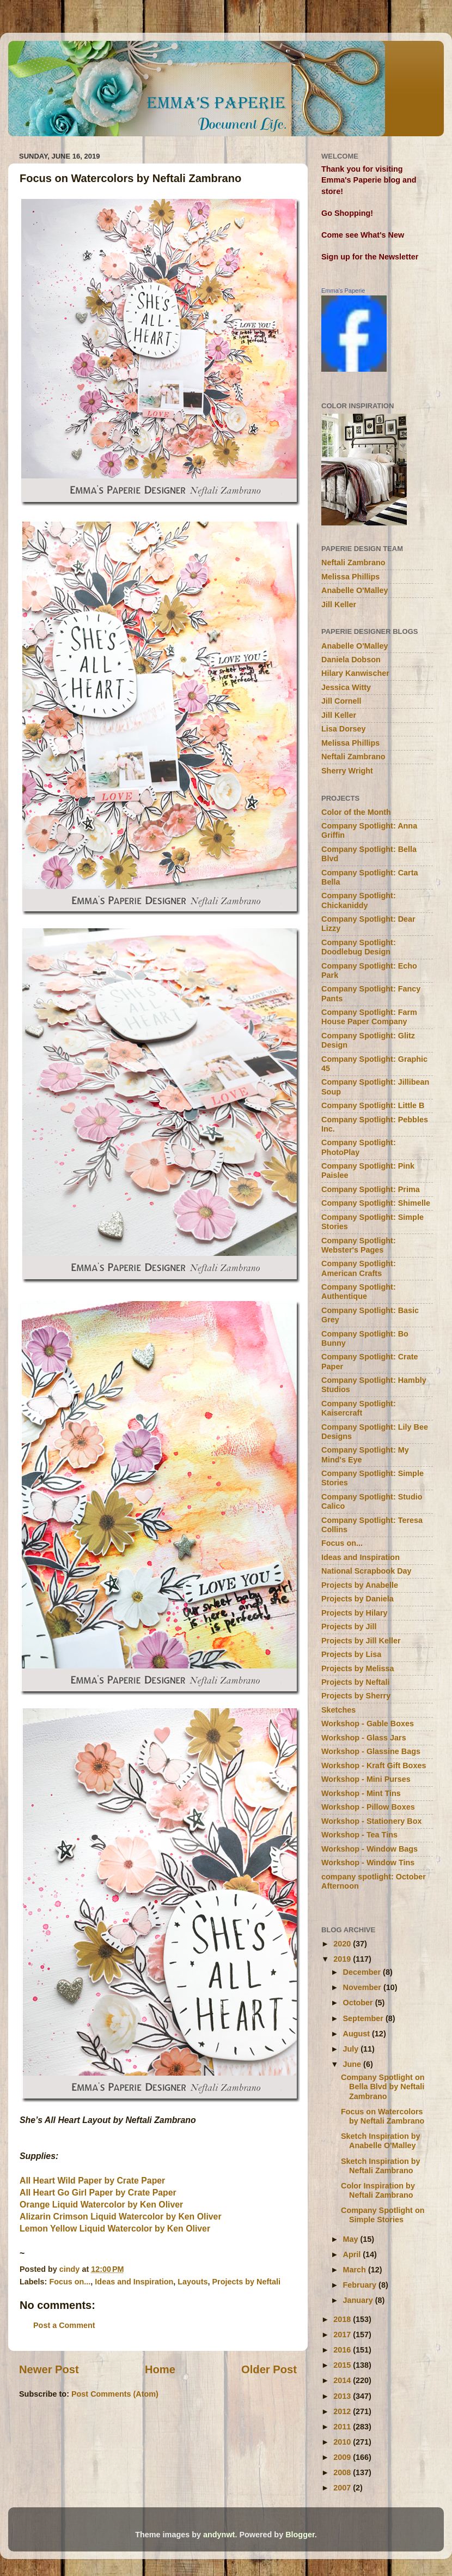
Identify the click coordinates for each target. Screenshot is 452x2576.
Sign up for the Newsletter (369, 256)
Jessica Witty (346, 687)
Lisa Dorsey (343, 728)
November (363, 1987)
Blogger (300, 2534)
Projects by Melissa (357, 1668)
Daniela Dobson (351, 659)
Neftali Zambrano (353, 562)
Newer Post (49, 2369)
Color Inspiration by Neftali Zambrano (378, 2190)
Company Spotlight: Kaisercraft (358, 1408)
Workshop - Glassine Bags (370, 1751)
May (352, 2239)
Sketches (338, 1710)
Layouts (192, 2281)
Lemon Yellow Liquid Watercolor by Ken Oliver (115, 2228)
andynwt (219, 2534)
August (357, 2033)
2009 (343, 2457)
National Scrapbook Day (366, 1571)
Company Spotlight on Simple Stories (382, 2215)
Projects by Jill (349, 1626)
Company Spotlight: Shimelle (375, 1203)
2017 (343, 2334)
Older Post (269, 2369)
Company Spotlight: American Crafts (358, 1268)
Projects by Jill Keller (361, 1640)
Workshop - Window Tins (367, 1862)
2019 (343, 1959)
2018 (343, 2319)
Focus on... (69, 2281)
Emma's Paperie (343, 290)
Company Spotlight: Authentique (358, 1292)
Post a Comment (64, 2325)
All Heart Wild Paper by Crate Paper (92, 2180)
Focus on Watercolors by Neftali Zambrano (382, 2116)
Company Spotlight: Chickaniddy (358, 900)
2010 (343, 2442)
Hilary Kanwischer (355, 673)
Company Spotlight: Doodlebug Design (358, 947)
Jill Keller (338, 604)
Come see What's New (362, 235)
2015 (343, 2365)
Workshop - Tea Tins (359, 1834)
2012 (343, 2411)
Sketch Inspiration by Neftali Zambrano (380, 2166)
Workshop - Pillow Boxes (368, 1807)
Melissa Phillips (350, 576)
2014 (343, 2380)
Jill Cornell (341, 701)
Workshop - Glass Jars (363, 1737)
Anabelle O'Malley (354, 590)
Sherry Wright (347, 770)
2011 (343, 2426)
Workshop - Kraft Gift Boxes (373, 1765)
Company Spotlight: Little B (372, 1105)
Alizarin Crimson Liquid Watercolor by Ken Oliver (121, 2216)
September (364, 2018)
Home (160, 2369)
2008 (343, 2472)
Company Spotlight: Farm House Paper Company (369, 1017)
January (359, 2300)
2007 (343, 2487)
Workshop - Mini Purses (366, 1779)
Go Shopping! (347, 213)
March (355, 2269)
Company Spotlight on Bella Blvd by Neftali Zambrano (382, 2087)
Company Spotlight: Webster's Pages (358, 1245)
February (361, 2285)
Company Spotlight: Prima (370, 1189)
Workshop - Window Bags (369, 1849)
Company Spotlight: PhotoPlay (358, 1147)
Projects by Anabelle (359, 1585)
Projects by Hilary (354, 1613)
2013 (343, 2396)
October (359, 2002)
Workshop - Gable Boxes (367, 1723)
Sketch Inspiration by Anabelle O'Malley (380, 2141)
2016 (343, 2349)
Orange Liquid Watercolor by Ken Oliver (101, 2204)
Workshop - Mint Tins (361, 1793)
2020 (343, 1943)
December (363, 1972)
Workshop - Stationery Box (371, 1821)
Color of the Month (356, 812)
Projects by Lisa (351, 1654)
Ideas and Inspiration (134, 2281)
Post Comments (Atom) (114, 2394)
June (353, 2064)
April (353, 2254)
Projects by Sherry (355, 1695)
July (352, 2049)
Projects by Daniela (357, 1598)
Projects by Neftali (246, 2281)
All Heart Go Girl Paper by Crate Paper (98, 2192)
